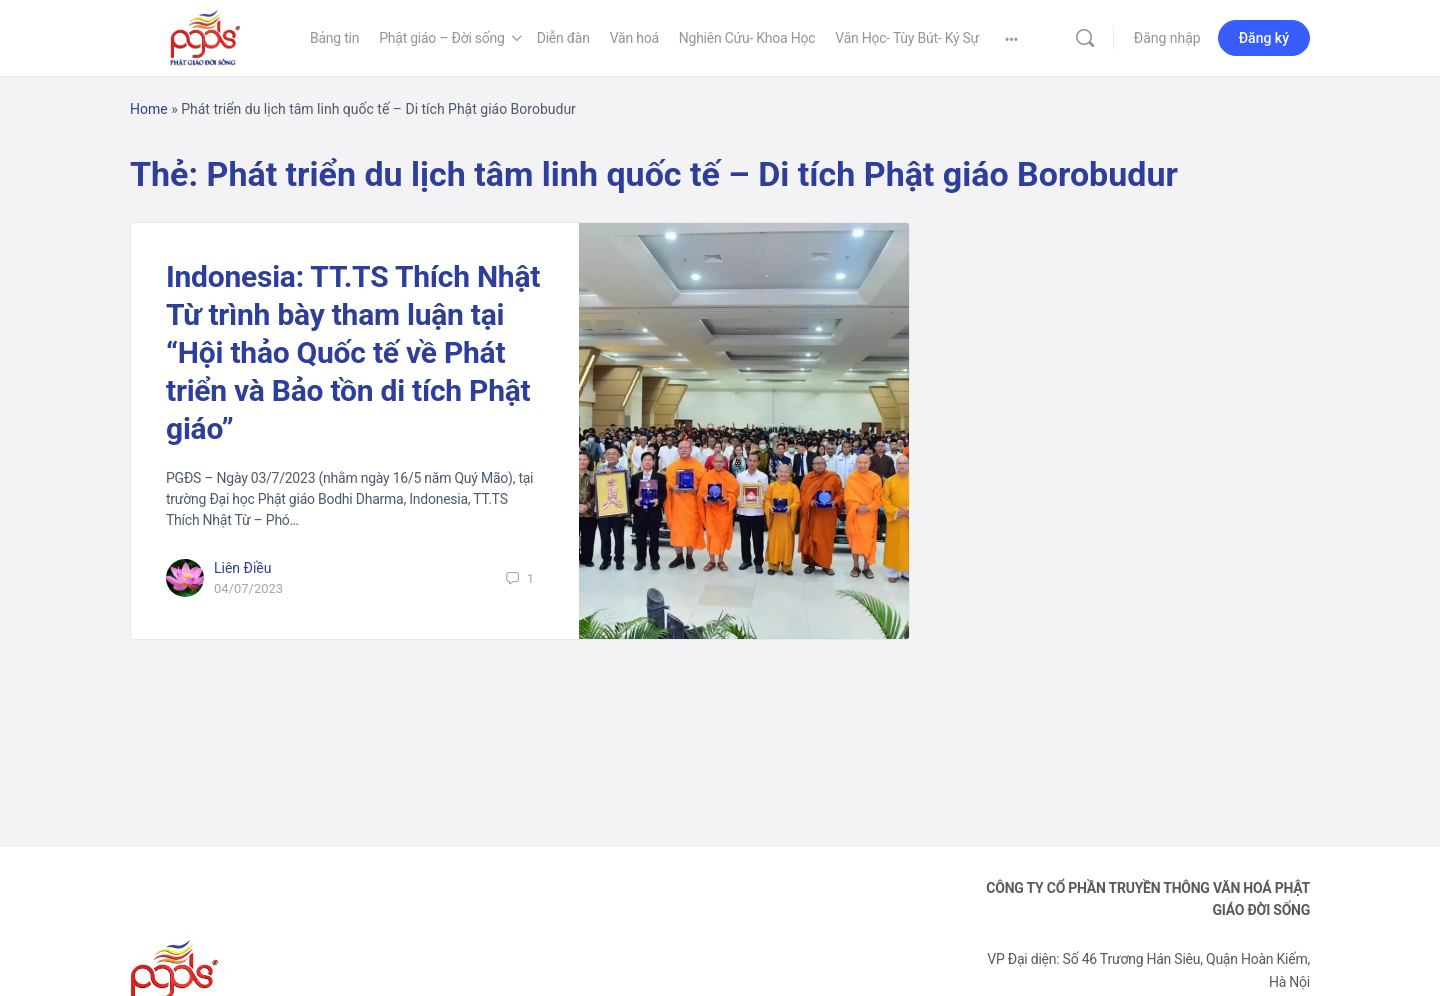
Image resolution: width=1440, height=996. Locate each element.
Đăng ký (1264, 38)
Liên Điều (243, 568)
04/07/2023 (248, 588)
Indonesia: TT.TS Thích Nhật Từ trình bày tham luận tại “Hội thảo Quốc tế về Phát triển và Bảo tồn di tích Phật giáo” (353, 352)
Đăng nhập (1167, 38)
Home (149, 109)
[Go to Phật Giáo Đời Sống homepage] (205, 36)
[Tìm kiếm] (1085, 38)
